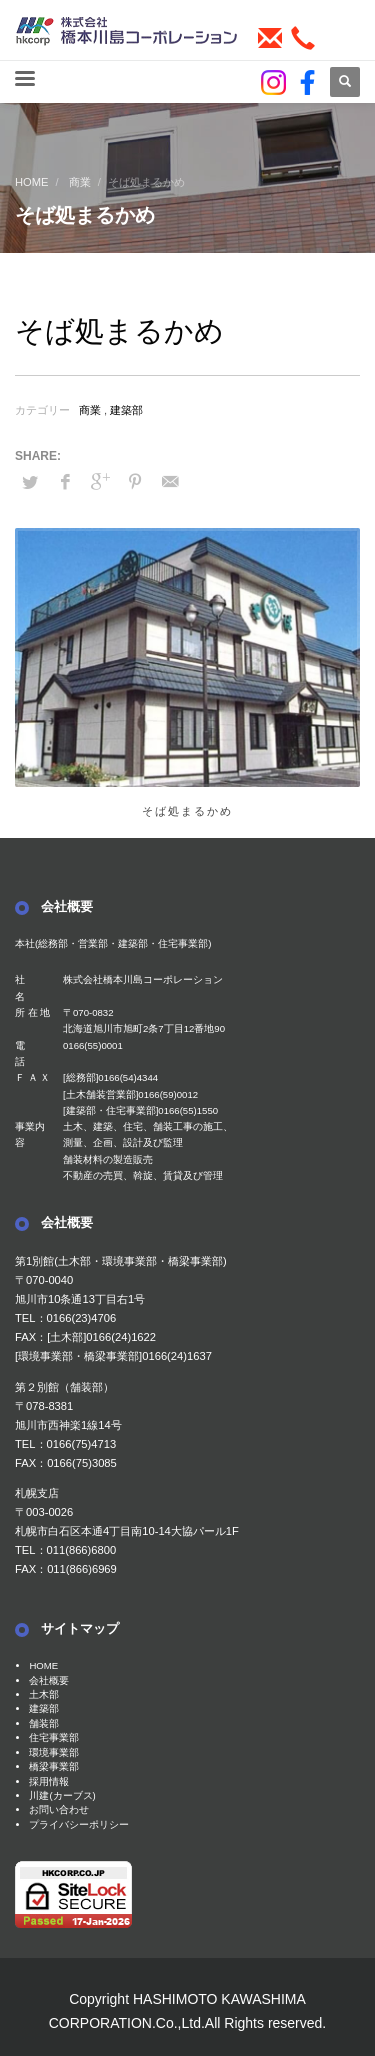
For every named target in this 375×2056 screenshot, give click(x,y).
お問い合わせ (59, 1809)
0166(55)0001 (93, 1045)
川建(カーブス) (62, 1795)
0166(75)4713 (82, 1444)
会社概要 (49, 1680)
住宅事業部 (54, 1737)
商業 (90, 410)
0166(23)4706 (82, 1318)
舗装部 (44, 1723)
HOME (43, 1665)
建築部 (126, 410)
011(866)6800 (82, 1550)
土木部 (44, 1694)
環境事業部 (54, 1752)
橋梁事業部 (54, 1766)
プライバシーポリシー (79, 1824)
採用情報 (49, 1781)
